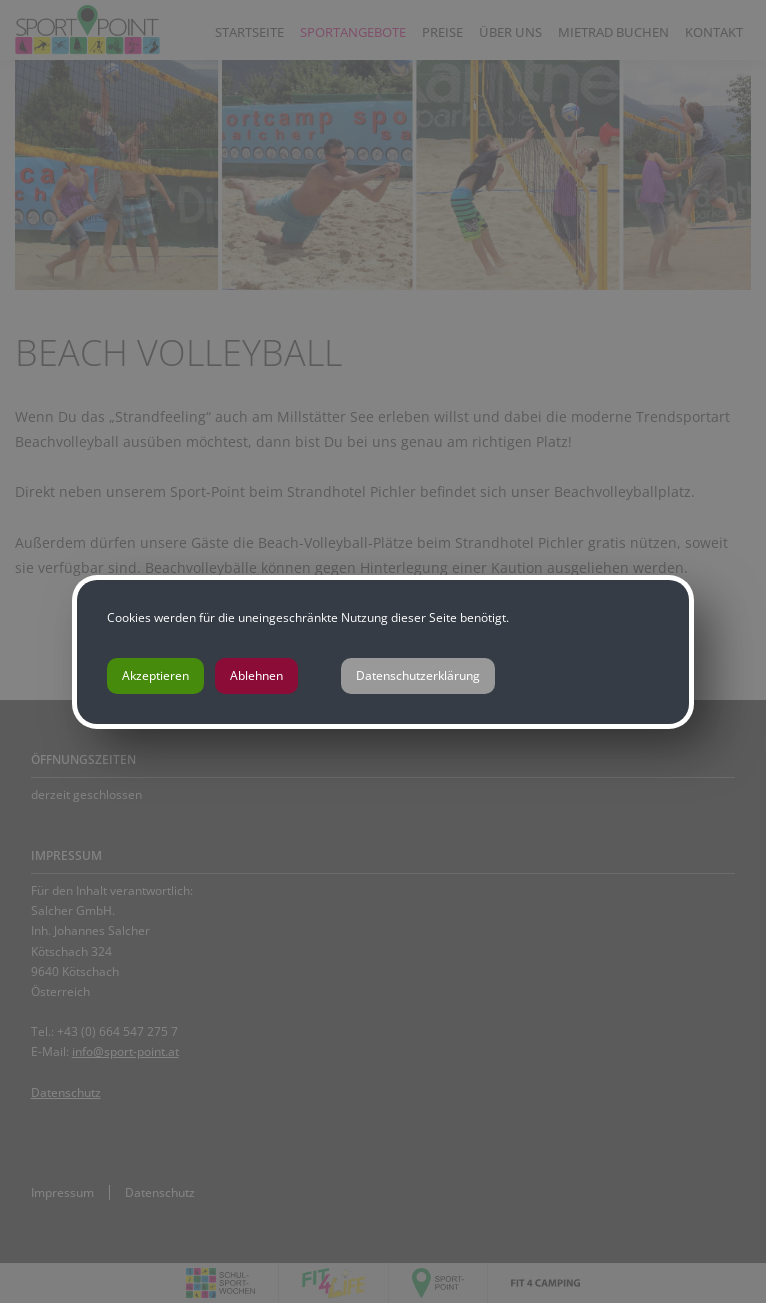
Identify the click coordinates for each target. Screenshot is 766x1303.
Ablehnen (256, 675)
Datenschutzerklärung (418, 675)
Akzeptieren (155, 675)
